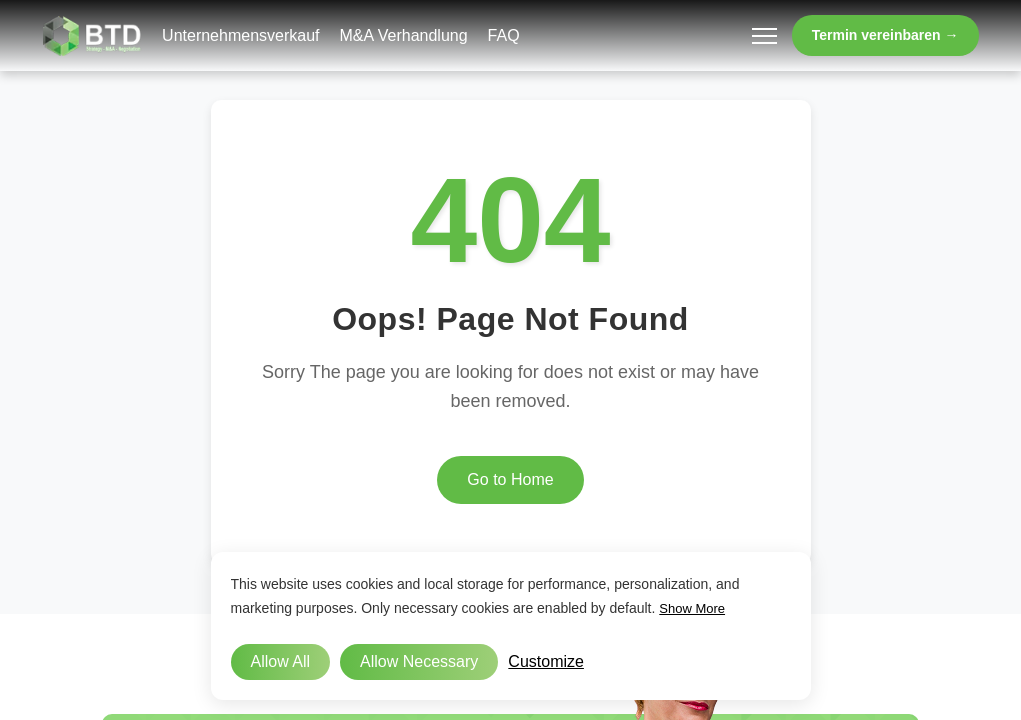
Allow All (281, 661)
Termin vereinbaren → (885, 35)
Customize (546, 661)
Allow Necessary (419, 661)
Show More (692, 608)
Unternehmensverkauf (240, 35)
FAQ (504, 35)
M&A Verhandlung (404, 35)
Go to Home (510, 479)
